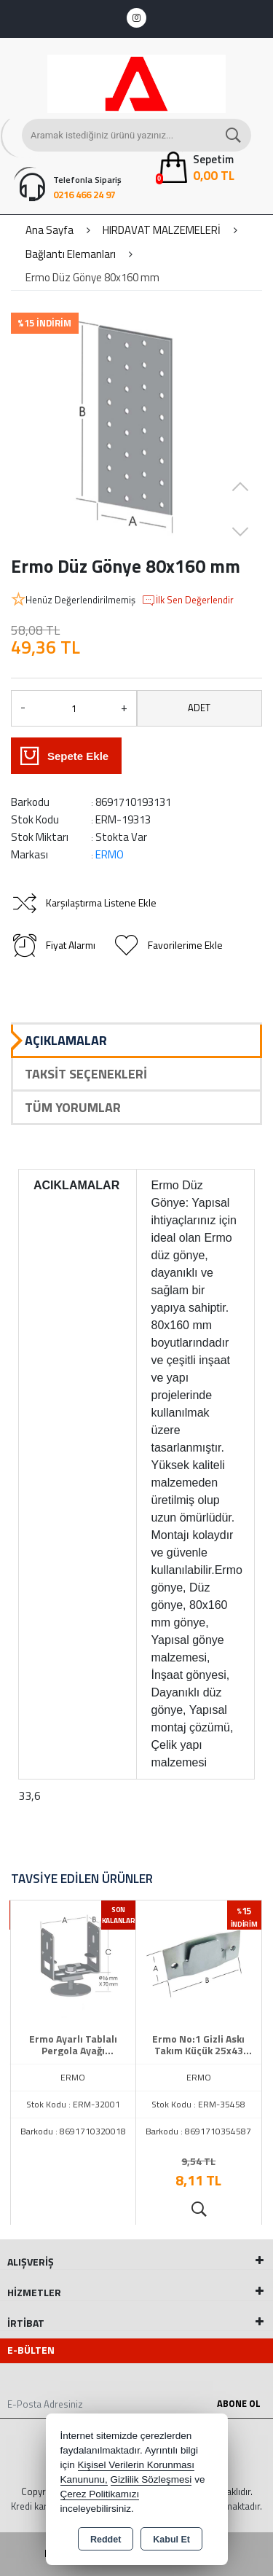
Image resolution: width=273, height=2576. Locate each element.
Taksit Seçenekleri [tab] (86, 1074)
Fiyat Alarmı (53, 945)
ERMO (109, 854)
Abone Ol (239, 2403)
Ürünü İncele (198, 2209)
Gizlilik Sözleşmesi (151, 2479)
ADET (199, 707)
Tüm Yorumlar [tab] (73, 1107)
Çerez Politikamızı (100, 2494)
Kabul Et (171, 2539)
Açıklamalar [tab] (66, 1040)
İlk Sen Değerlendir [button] (187, 600)
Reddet (105, 2539)
